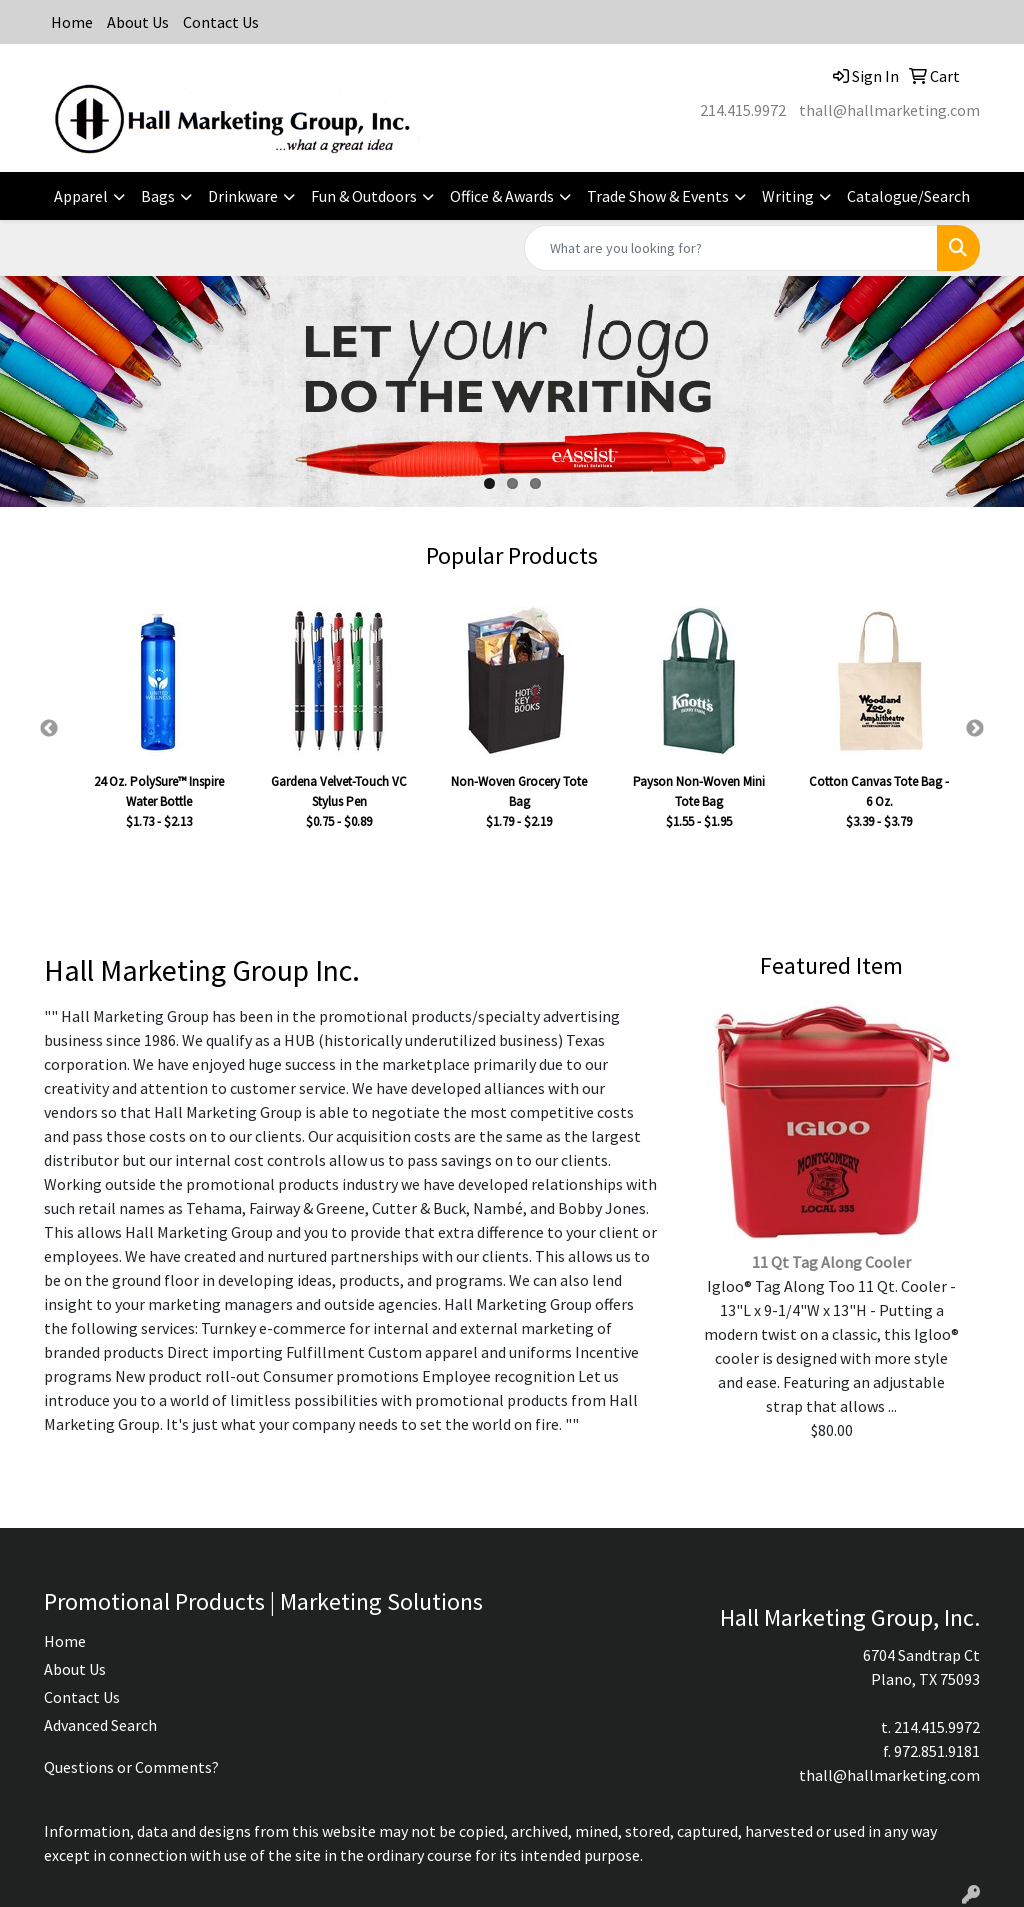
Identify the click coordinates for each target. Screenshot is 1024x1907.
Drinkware (243, 196)
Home (72, 22)
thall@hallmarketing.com (889, 110)
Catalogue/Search (908, 196)
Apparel (81, 196)
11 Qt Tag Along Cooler (831, 1262)
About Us (138, 22)
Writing (788, 196)
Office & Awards (502, 196)
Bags (158, 196)
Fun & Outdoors (364, 196)
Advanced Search (100, 1725)
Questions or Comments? (131, 1767)
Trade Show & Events (658, 196)
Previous (49, 729)
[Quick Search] (731, 248)
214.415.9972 (743, 110)
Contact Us (221, 22)
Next (975, 729)
